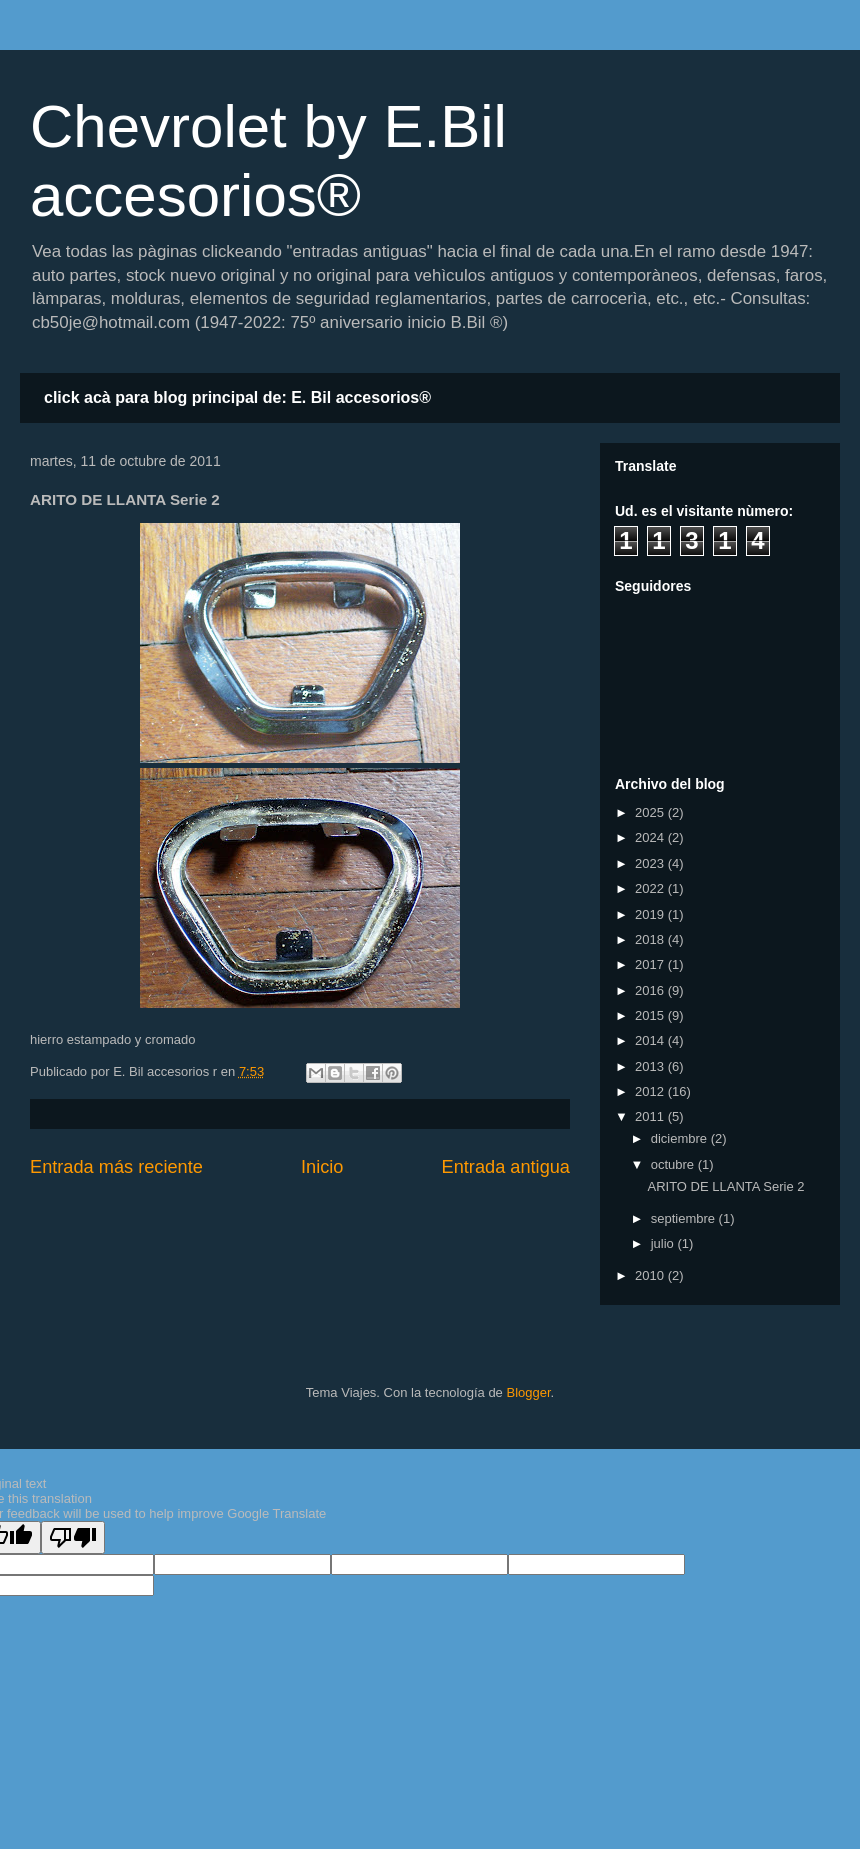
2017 (651, 964)
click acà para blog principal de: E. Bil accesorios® (237, 397)
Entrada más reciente (116, 1167)
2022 (651, 888)
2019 (651, 914)
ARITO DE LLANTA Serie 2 (725, 1186)
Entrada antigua (506, 1167)
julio (664, 1243)
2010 (651, 1275)
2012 (651, 1091)
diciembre (681, 1138)
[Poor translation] (73, 1537)
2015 (651, 1015)
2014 (651, 1040)
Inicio (322, 1167)
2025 (651, 812)
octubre (674, 1164)
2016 (651, 990)
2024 (651, 837)
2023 (651, 863)
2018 (651, 939)
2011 (651, 1116)
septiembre (685, 1218)
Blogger (528, 1392)
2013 (651, 1066)
